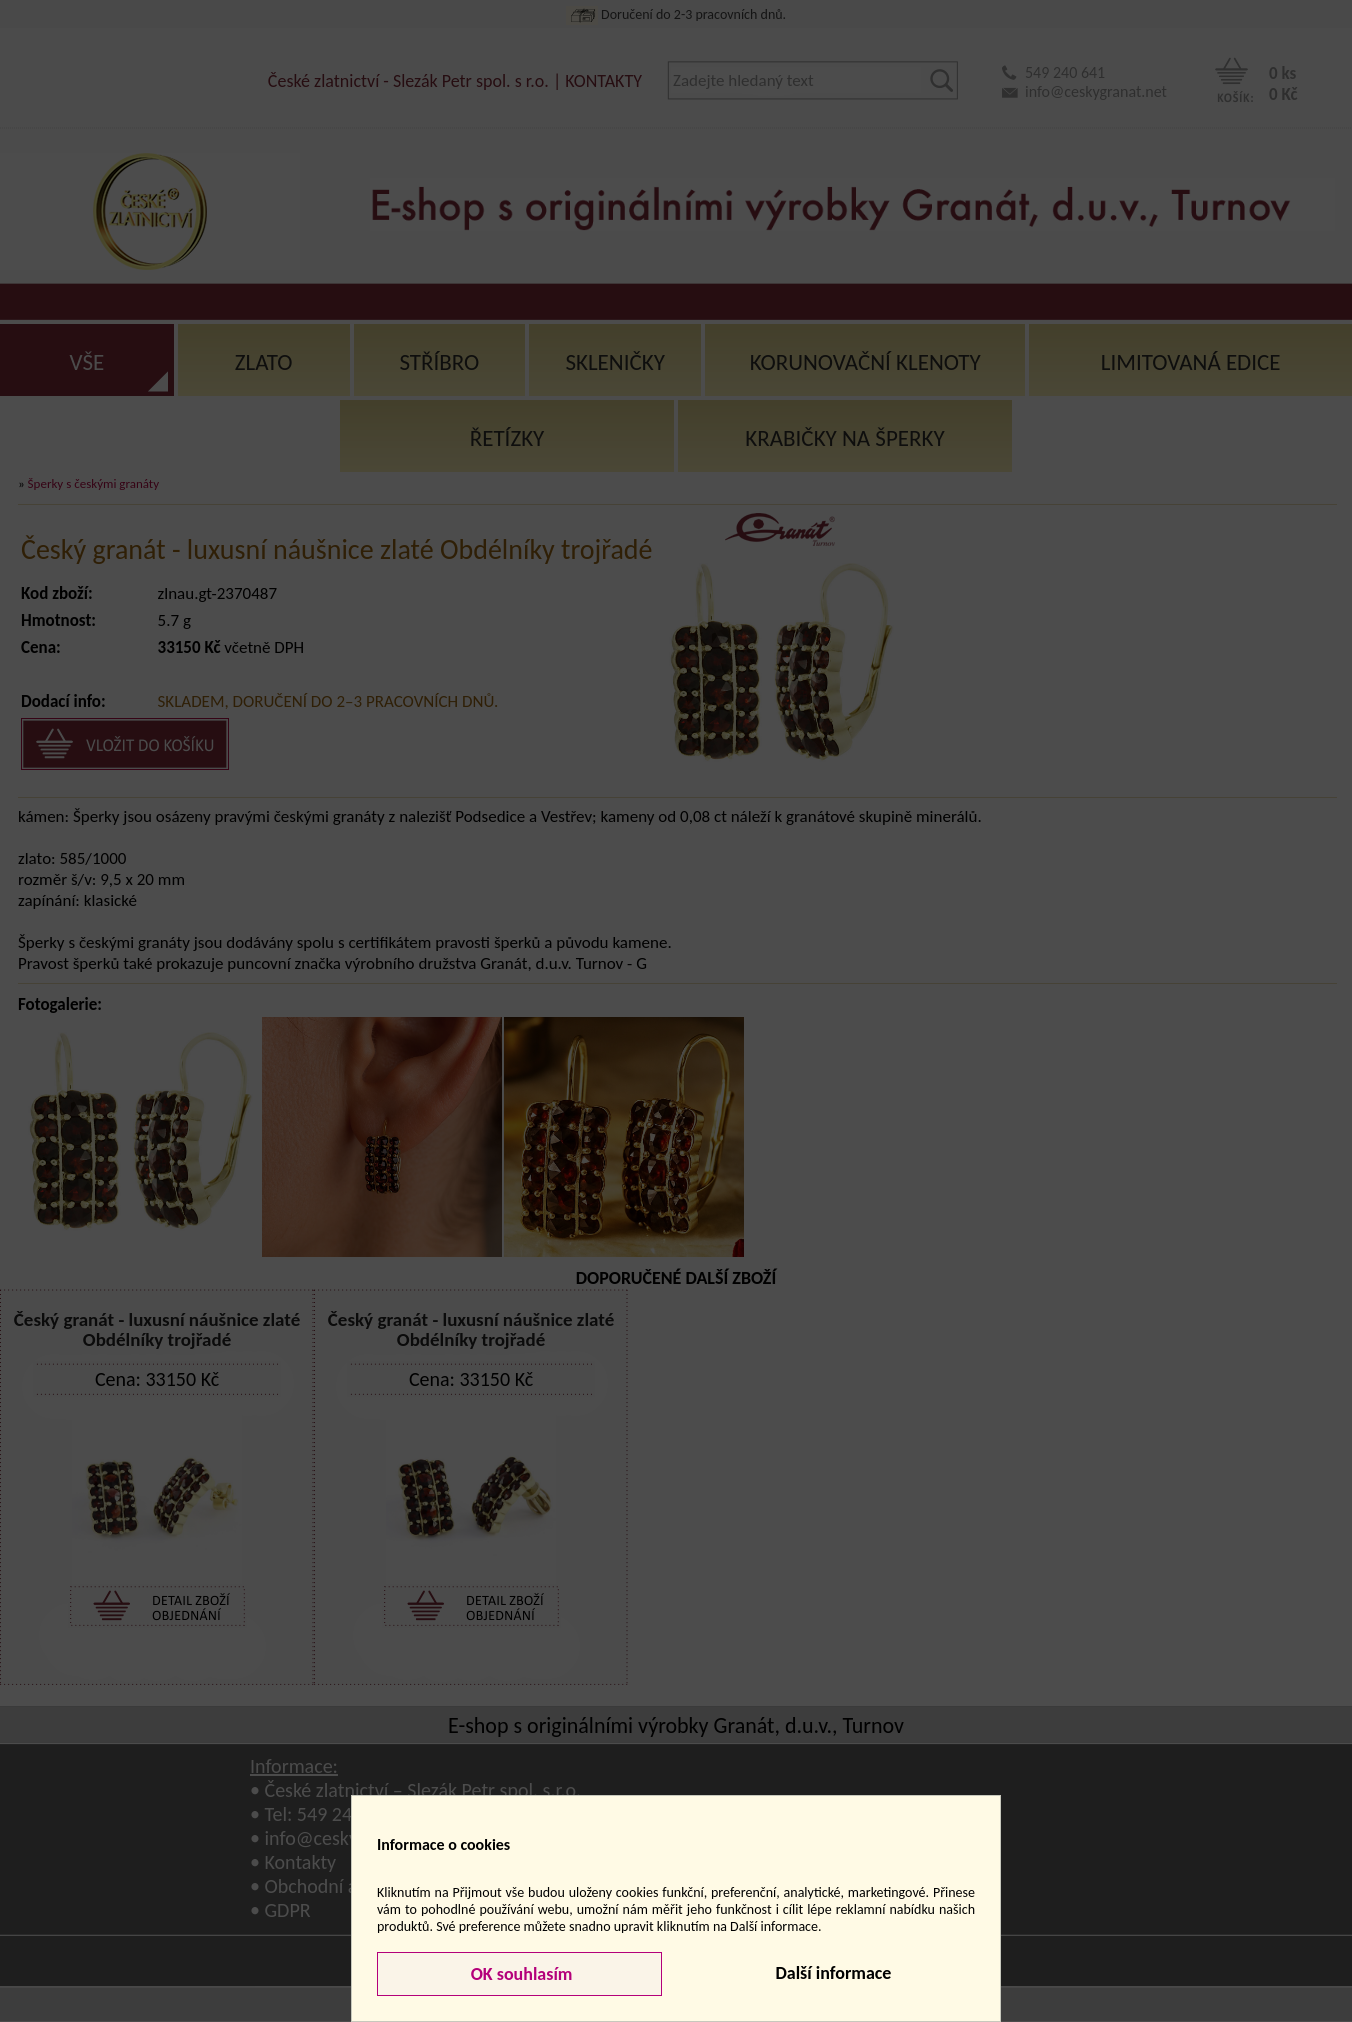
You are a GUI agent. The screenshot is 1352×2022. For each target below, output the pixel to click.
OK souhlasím (520, 1974)
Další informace (833, 1973)
